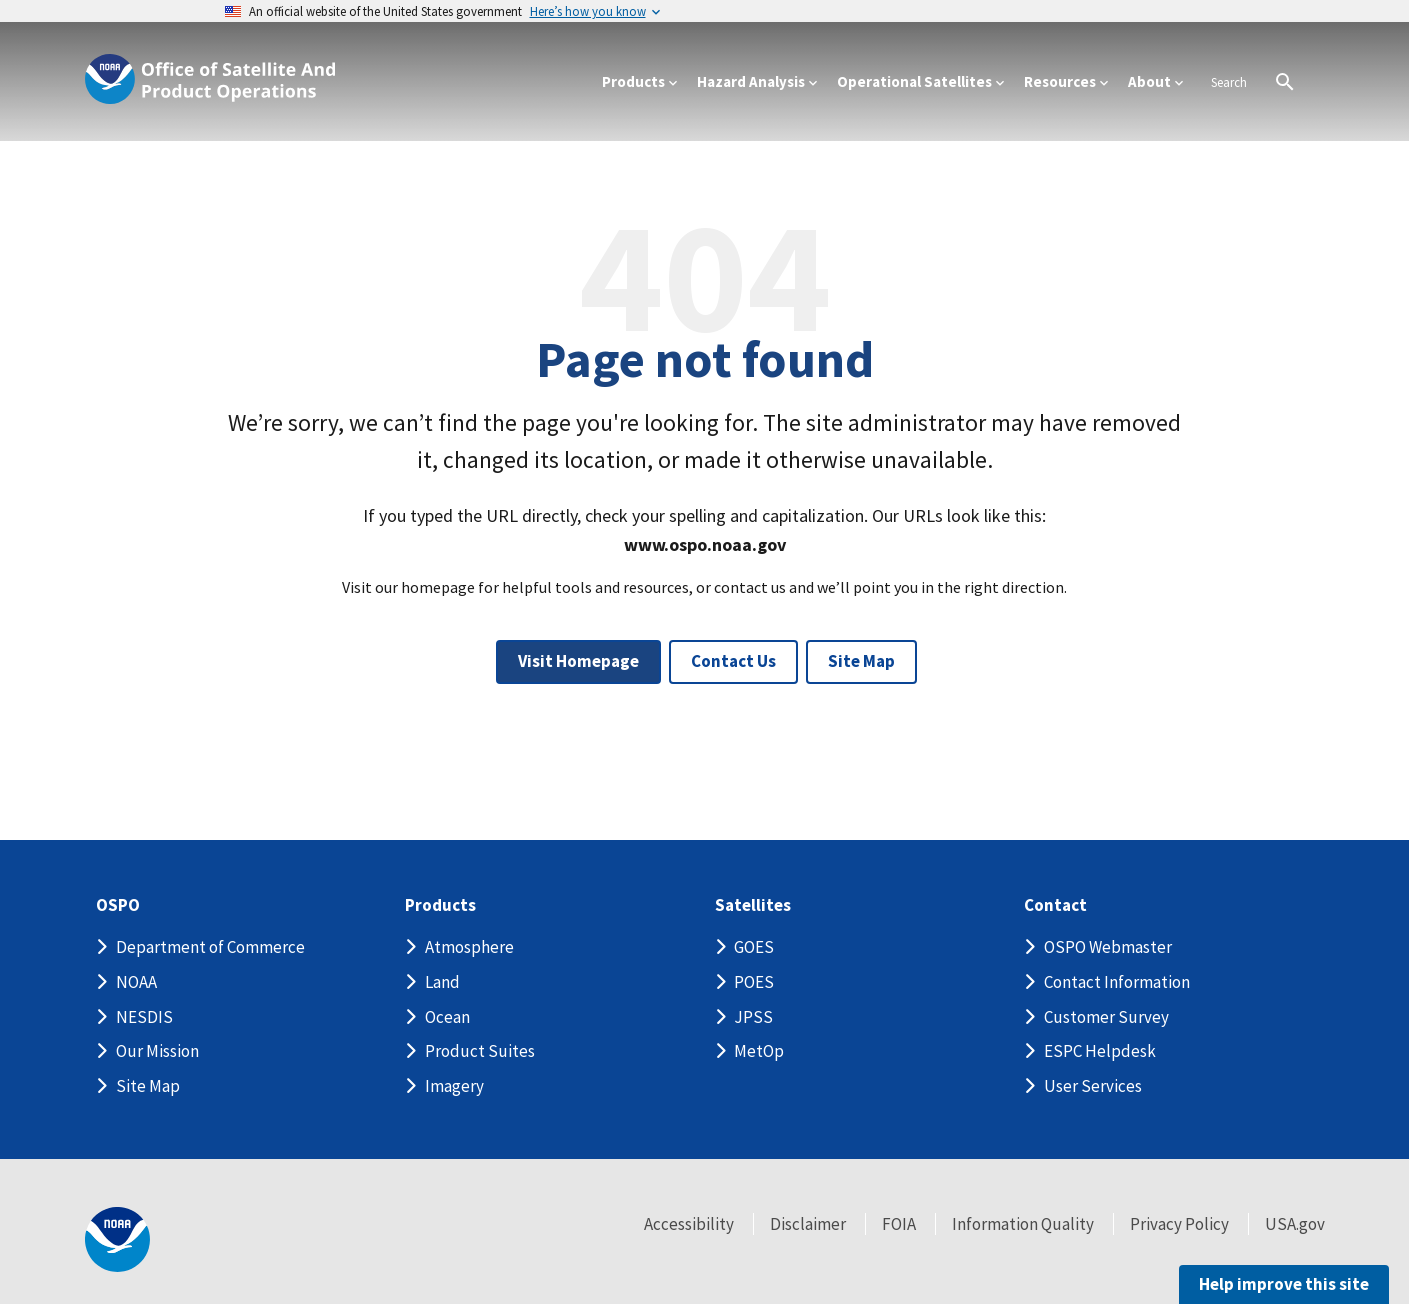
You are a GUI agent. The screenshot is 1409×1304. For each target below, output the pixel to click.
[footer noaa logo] (117, 1239)
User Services (1093, 1086)
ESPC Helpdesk (1100, 1051)
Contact (1055, 905)
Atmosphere (469, 947)
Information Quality (1023, 1224)
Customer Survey (1106, 1017)
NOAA (136, 982)
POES (754, 982)
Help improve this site (1284, 1284)
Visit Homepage (578, 661)
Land (442, 982)
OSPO (118, 905)
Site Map (861, 661)
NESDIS (144, 1017)
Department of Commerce (210, 947)
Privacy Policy (1179, 1224)
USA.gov (1295, 1224)
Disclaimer (808, 1224)
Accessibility (689, 1224)
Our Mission (157, 1051)
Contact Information (1117, 982)
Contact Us (733, 661)
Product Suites (480, 1051)
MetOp (759, 1051)
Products (440, 905)
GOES (754, 947)
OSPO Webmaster (1108, 947)
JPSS (753, 1017)
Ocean (447, 1017)
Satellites (753, 905)
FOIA (899, 1224)
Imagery (454, 1086)
